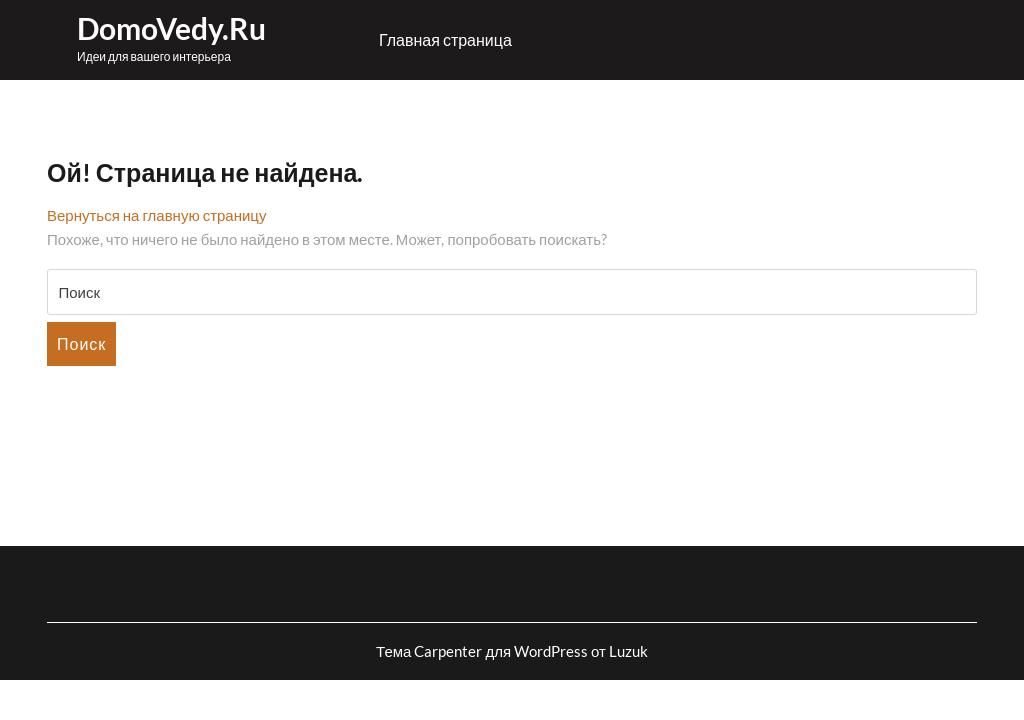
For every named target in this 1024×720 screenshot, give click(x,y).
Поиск (81, 343)
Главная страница (445, 39)
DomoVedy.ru (171, 28)
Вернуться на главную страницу (156, 215)
